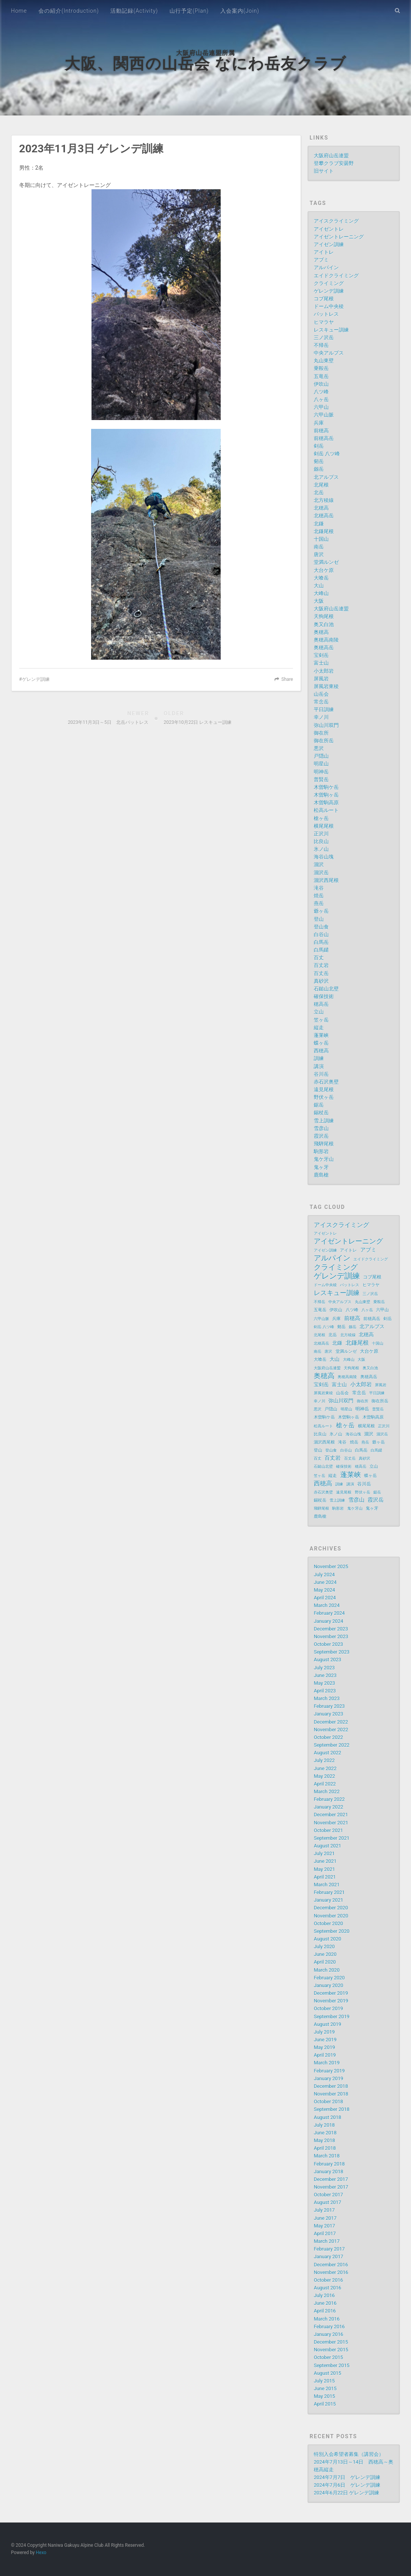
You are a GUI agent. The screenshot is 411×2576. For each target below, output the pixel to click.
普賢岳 (321, 779)
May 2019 (324, 2047)
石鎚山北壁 (326, 989)
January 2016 (328, 2334)
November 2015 (331, 2350)
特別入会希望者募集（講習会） (349, 2454)
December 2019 (331, 1993)
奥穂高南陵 (326, 640)
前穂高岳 (324, 438)
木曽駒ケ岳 (326, 787)
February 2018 (329, 2164)
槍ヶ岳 (321, 818)
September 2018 (331, 2109)
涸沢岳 (321, 872)
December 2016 (331, 2265)
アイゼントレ (329, 229)
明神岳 (321, 772)
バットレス (326, 314)
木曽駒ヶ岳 (326, 795)
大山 (319, 586)
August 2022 (327, 1753)
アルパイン (326, 267)
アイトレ (324, 252)
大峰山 (321, 593)
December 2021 (331, 1814)
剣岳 (319, 446)
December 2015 (331, 2342)
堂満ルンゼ (326, 562)
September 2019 (331, 2016)
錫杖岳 (321, 1112)
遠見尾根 (324, 1089)
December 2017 (331, 2179)
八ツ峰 (321, 392)
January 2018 (328, 2171)
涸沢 (319, 864)
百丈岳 (321, 973)
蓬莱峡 (321, 1035)
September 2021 (331, 1838)
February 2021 (329, 1892)
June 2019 (325, 2039)
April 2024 (325, 1598)
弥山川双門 (326, 725)
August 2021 (327, 1846)
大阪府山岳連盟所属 (205, 53)
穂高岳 (321, 1004)
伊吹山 (321, 384)
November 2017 (331, 2187)
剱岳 (319, 461)
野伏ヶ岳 (324, 1097)
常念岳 (321, 702)
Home (19, 11)
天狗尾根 (324, 616)
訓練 (319, 1058)
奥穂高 (321, 632)
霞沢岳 (321, 1136)
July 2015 (324, 2381)
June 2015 (325, 2388)
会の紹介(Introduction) (68, 11)
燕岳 (319, 903)
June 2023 (325, 1675)
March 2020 (326, 1970)
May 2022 (324, 1776)
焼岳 (319, 896)
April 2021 (325, 1877)
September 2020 (331, 1931)
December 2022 (331, 1722)
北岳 (319, 492)
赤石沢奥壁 (326, 1082)
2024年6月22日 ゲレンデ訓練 (346, 2493)
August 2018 (327, 2117)
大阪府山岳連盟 (331, 155)
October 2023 (328, 1644)
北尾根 (321, 485)
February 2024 (329, 1613)
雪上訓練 (324, 1121)
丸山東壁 (324, 360)
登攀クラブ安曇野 (334, 163)
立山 (319, 1012)
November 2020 (331, 1916)
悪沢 (319, 748)
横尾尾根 (324, 826)
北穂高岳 (324, 516)
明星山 (321, 764)
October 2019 (328, 2008)
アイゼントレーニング (339, 237)
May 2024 (324, 1590)
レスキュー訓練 (331, 330)
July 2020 (324, 1946)
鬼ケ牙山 (324, 1159)
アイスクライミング (336, 221)
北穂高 (321, 508)
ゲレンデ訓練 (36, 679)
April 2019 (325, 2055)
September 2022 (331, 1745)
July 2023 (324, 1668)
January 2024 (328, 1621)
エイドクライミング (336, 275)
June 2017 (325, 2218)
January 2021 (328, 1900)
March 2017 (326, 2241)
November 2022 (331, 1729)
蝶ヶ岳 (321, 1043)
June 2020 (325, 1954)
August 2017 (327, 2202)
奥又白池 (324, 624)
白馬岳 (321, 942)
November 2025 (331, 1566)
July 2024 (324, 1574)
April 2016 (325, 2311)
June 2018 (325, 2133)
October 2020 (328, 1923)
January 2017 (328, 2256)
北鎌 (319, 524)
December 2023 (331, 1629)
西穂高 (321, 1051)
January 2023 (328, 1714)
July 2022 (324, 1760)
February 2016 (329, 2326)
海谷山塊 (324, 857)
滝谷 (319, 888)
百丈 (319, 957)
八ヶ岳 (321, 399)
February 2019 (329, 2071)
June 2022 (325, 1768)
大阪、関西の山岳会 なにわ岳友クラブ (205, 64)
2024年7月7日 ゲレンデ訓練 (347, 2477)
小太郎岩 (324, 671)
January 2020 (328, 1985)
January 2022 (328, 1807)
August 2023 (327, 1659)
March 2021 (326, 1884)
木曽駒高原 (326, 802)
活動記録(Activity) (134, 11)
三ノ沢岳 (324, 337)
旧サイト (324, 171)
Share (287, 679)
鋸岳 (319, 1105)
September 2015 (331, 2365)
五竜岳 (321, 376)
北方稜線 (324, 500)
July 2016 (324, 2295)
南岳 (319, 547)
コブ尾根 (324, 299)
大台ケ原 (324, 570)
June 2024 (325, 1582)
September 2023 (331, 1652)
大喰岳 (321, 578)
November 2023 (331, 1636)
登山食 (321, 927)
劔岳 (319, 469)
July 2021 (324, 1853)
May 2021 (324, 1869)
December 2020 (331, 1908)
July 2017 (324, 2210)
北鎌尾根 (324, 531)
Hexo (41, 2552)
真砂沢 (321, 981)
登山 (319, 919)
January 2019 (328, 2078)
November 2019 (331, 2001)
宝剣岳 (321, 655)
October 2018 (328, 2101)
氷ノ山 (321, 849)
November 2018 (331, 2094)
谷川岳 (321, 1074)
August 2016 (327, 2288)
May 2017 (324, 2226)
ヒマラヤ (324, 322)
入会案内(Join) (239, 11)
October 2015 (328, 2357)
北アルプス (326, 477)
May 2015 (324, 2396)
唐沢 (319, 554)
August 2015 (327, 2373)
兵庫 (319, 423)
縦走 (319, 1027)
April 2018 (325, 2148)
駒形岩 (321, 1151)
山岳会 (321, 694)
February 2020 (329, 1978)
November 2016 (331, 2272)
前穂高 (321, 431)
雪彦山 (321, 1128)
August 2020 (327, 1939)
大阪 (319, 601)
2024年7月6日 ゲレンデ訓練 (347, 2485)
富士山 (321, 663)
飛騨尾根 (324, 1144)
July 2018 (324, 2125)
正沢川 (321, 834)
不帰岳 (321, 345)
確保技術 (324, 996)
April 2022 (325, 1784)
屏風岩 (321, 679)
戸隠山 (321, 756)
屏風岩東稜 (326, 686)
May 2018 (324, 2140)
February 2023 (329, 1706)
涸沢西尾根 (326, 880)
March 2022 (326, 1791)
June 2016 (325, 2303)
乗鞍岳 (321, 368)
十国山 (321, 539)
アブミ (321, 260)
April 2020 (325, 1962)
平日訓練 (324, 709)
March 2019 (326, 2063)
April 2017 (325, 2233)
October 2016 (328, 2280)
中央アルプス (329, 353)
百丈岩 (321, 965)
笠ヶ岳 (321, 1020)
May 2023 (324, 1683)
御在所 (321, 733)
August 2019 (327, 2024)
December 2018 (331, 2086)
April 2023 (325, 1691)
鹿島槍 (321, 1175)
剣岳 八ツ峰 (327, 454)
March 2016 (326, 2319)
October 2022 (328, 1737)
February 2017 (329, 2249)
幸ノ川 (321, 717)
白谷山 (321, 934)
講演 (319, 1066)
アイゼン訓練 (329, 244)
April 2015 (325, 2404)
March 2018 (326, 2156)
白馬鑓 (321, 950)
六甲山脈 (324, 415)
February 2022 (329, 1799)
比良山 (321, 841)
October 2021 (328, 1830)
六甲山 (321, 407)
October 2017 (328, 2195)
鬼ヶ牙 (321, 1167)
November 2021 (331, 1823)
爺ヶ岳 (321, 911)
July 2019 (324, 2032)
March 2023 (326, 1698)
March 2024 (326, 1605)
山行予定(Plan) (189, 11)
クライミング (329, 283)
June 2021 (325, 1861)
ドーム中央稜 (329, 306)
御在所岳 (324, 741)
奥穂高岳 (324, 647)
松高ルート (326, 810)
